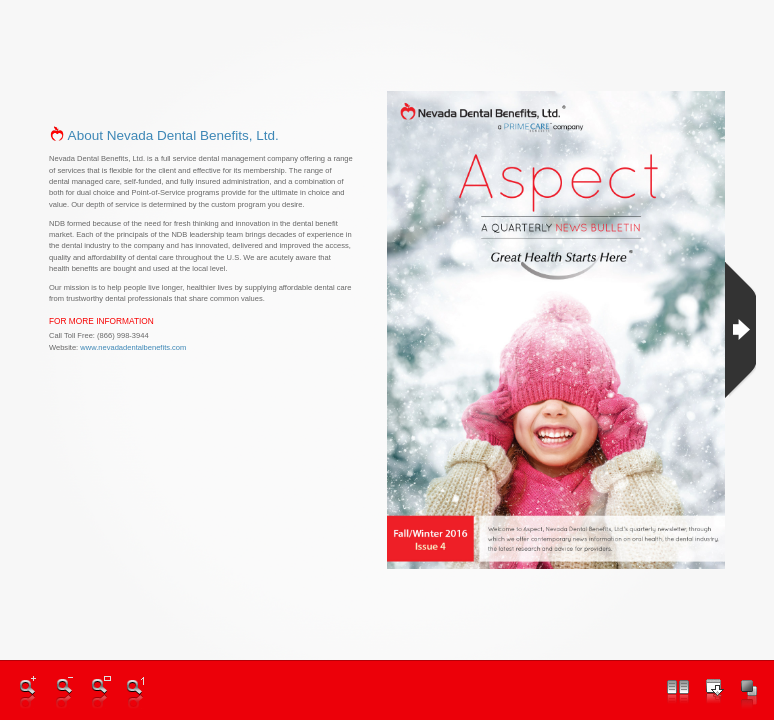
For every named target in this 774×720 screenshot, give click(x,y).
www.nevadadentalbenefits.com (133, 347)
